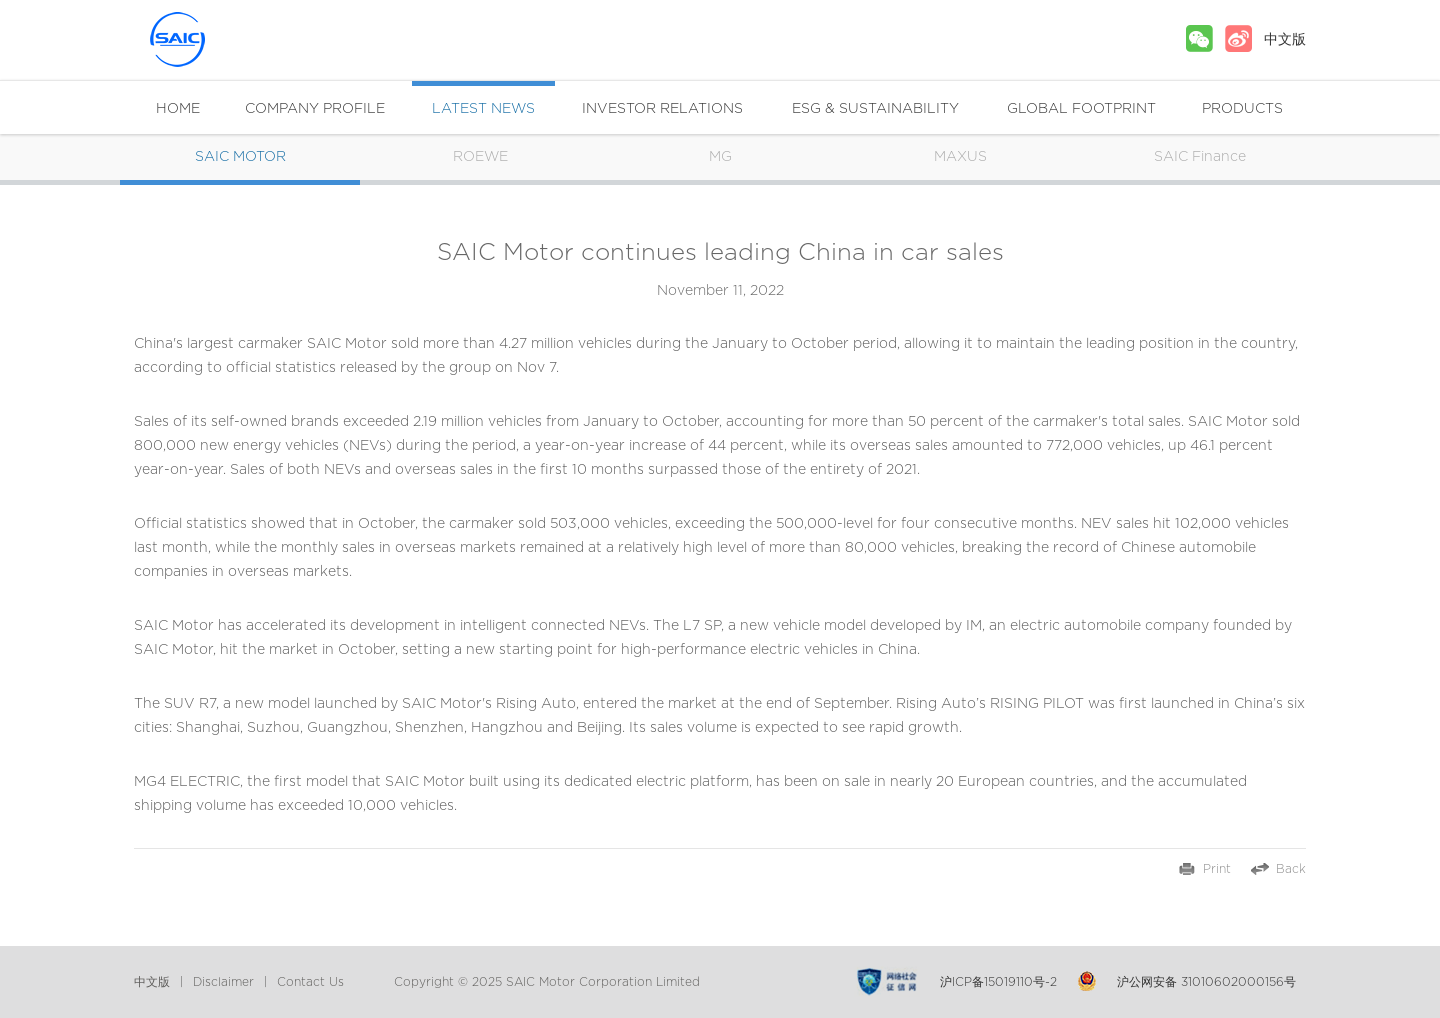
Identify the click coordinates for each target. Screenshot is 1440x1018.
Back (1291, 869)
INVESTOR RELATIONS (662, 109)
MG (720, 157)
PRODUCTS (1242, 109)
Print (1217, 869)
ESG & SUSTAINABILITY (875, 109)
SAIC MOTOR (214, 39)
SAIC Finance (1200, 157)
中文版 (1285, 40)
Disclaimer (223, 982)
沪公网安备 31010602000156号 (1206, 982)
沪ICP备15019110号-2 (998, 982)
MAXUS (960, 157)
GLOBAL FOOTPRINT (1081, 109)
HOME (178, 109)
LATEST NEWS (483, 109)
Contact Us (310, 982)
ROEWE (480, 157)
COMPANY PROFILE (315, 109)
